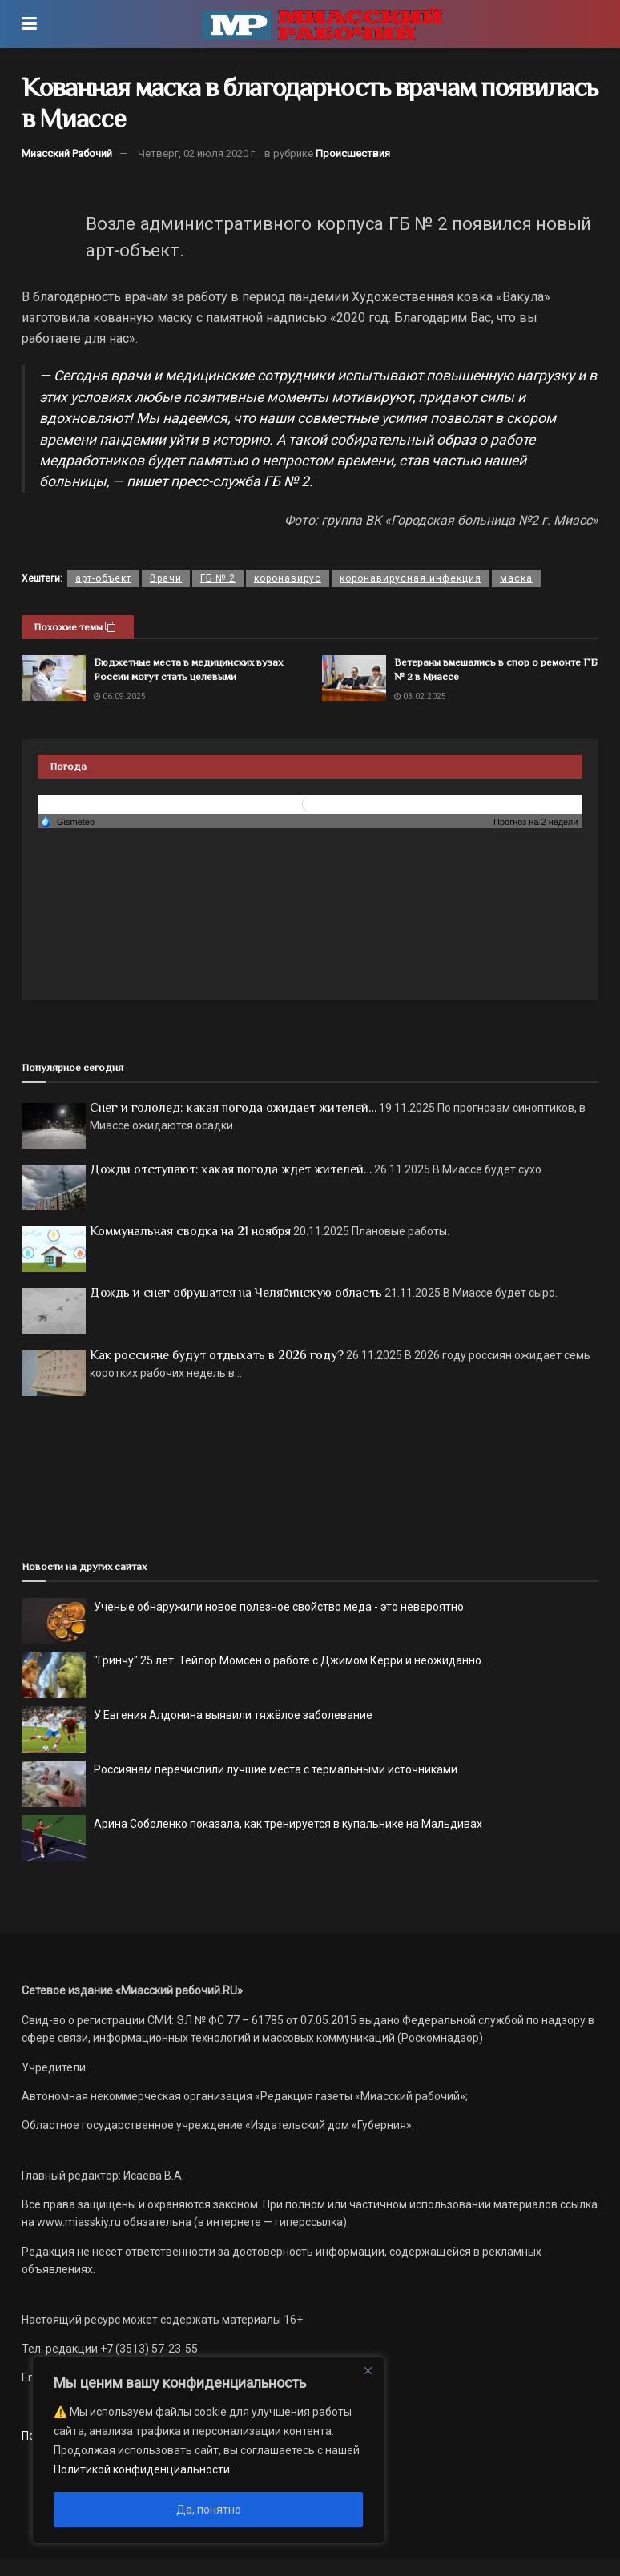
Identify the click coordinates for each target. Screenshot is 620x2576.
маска (516, 578)
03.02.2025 (420, 696)
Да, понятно (208, 2509)
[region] (208, 2450)
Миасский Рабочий (67, 153)
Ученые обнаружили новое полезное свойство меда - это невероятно (279, 1606)
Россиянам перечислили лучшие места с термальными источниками (275, 1769)
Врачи (166, 578)
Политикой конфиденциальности (142, 2469)
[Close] (367, 2370)
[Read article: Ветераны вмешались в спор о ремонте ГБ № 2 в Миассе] (354, 678)
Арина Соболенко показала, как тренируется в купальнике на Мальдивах (288, 1823)
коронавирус (287, 578)
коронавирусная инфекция (410, 578)
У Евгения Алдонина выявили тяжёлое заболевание (233, 1715)
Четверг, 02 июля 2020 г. (197, 153)
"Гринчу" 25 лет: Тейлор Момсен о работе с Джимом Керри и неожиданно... (291, 1660)
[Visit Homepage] (322, 24)
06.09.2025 (120, 696)
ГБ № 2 (218, 578)
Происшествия (353, 153)
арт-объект (103, 578)
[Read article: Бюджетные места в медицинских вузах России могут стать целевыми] (54, 678)
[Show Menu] (29, 24)
